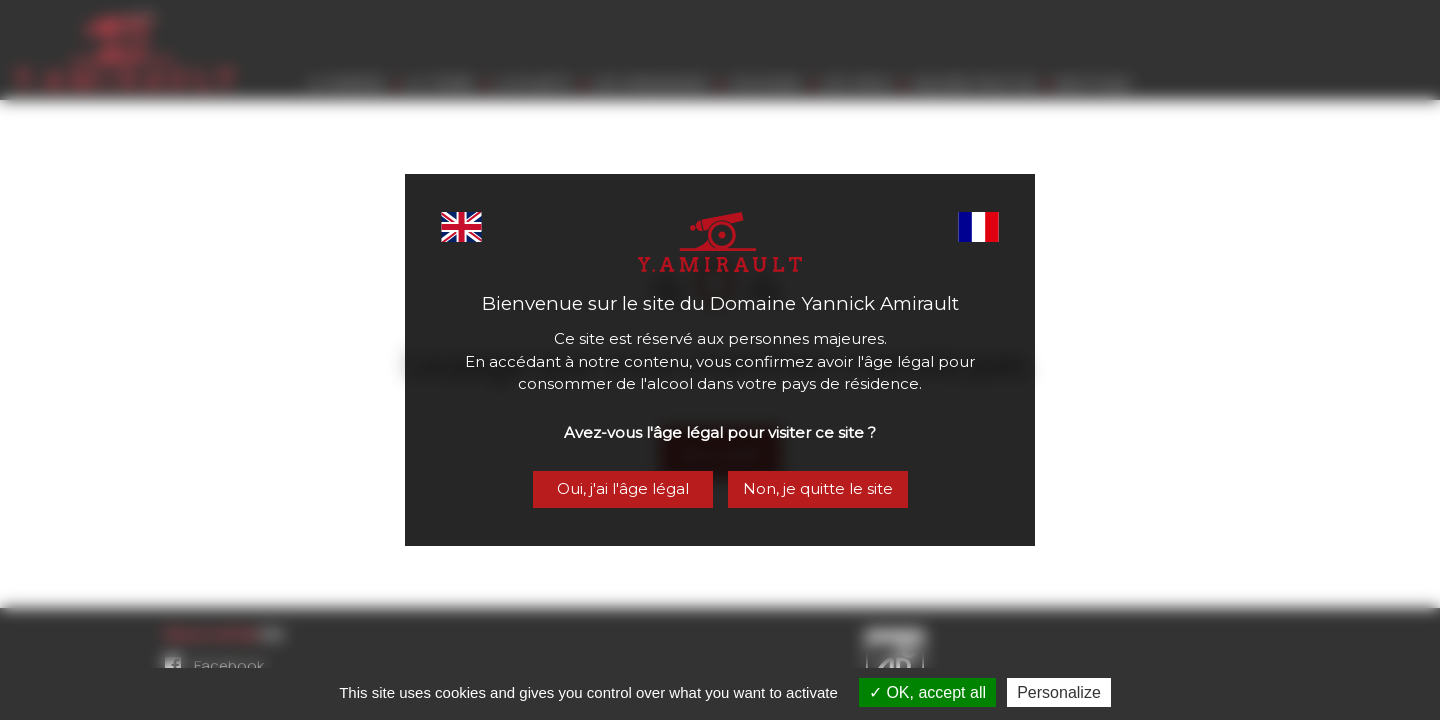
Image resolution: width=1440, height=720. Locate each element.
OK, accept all (927, 692)
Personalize (1059, 692)
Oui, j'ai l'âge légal (621, 490)
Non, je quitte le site (819, 490)
